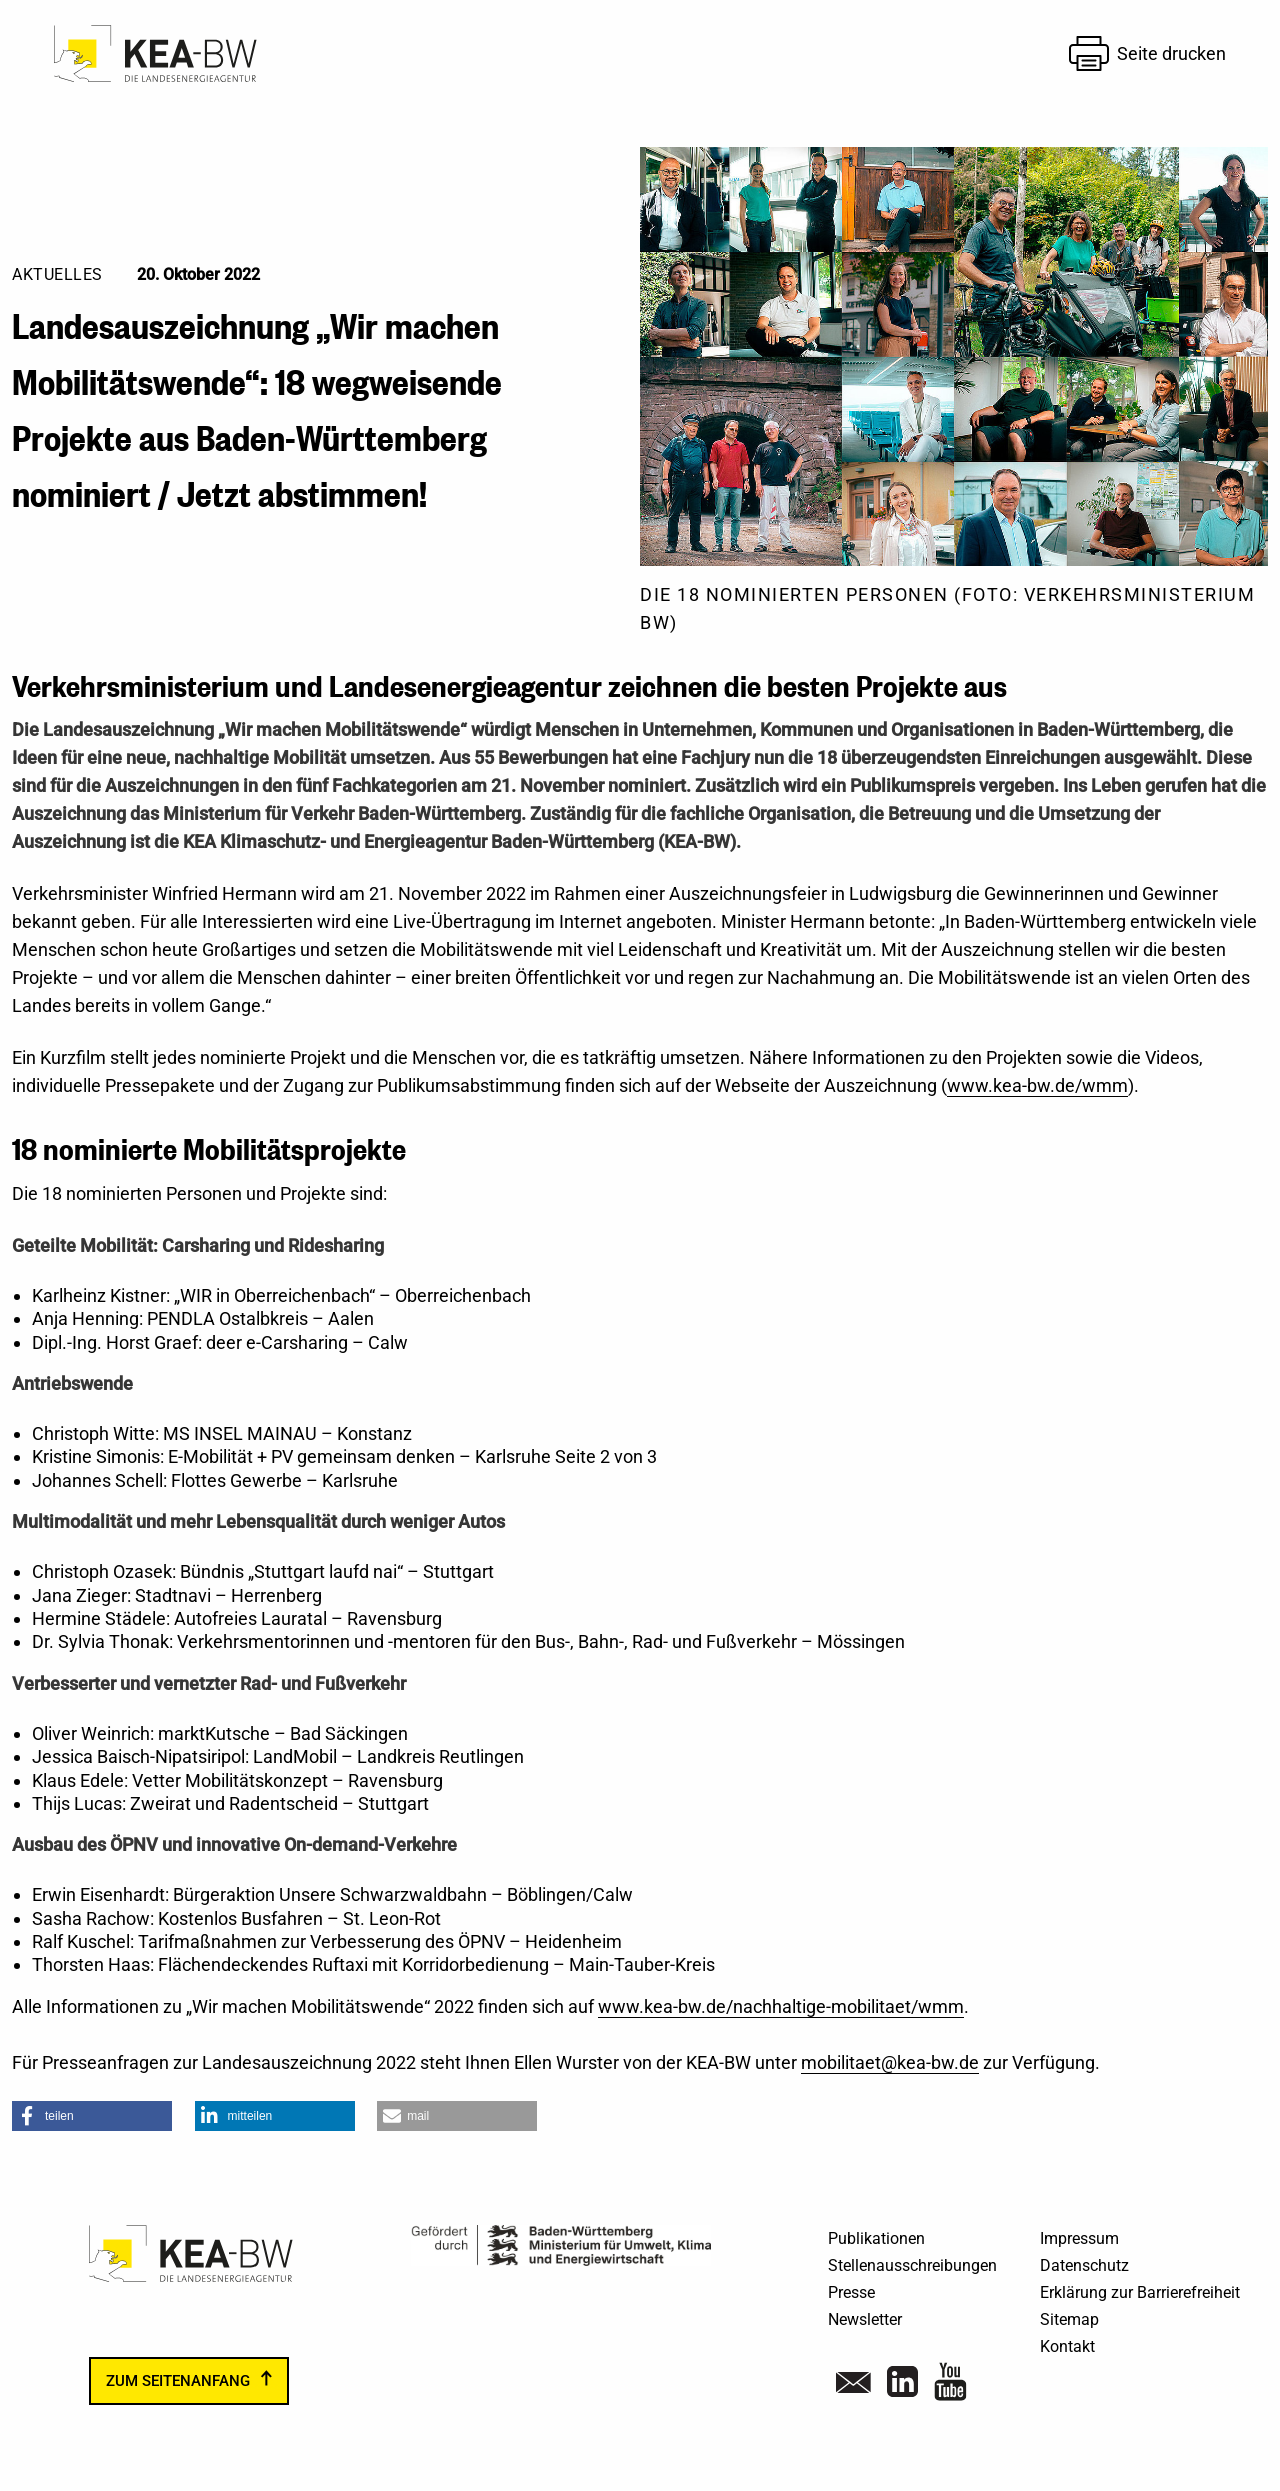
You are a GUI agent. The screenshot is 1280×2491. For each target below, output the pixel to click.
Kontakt (1067, 2346)
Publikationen (876, 2238)
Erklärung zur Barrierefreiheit (1140, 2292)
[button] (92, 2116)
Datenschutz (1084, 2265)
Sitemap (1069, 2319)
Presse (851, 2292)
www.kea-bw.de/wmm (1037, 1085)
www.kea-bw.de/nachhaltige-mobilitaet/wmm (781, 2006)
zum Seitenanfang (178, 2381)
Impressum (1079, 2238)
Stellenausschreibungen (912, 2265)
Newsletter (865, 2319)
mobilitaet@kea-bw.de (890, 2062)
